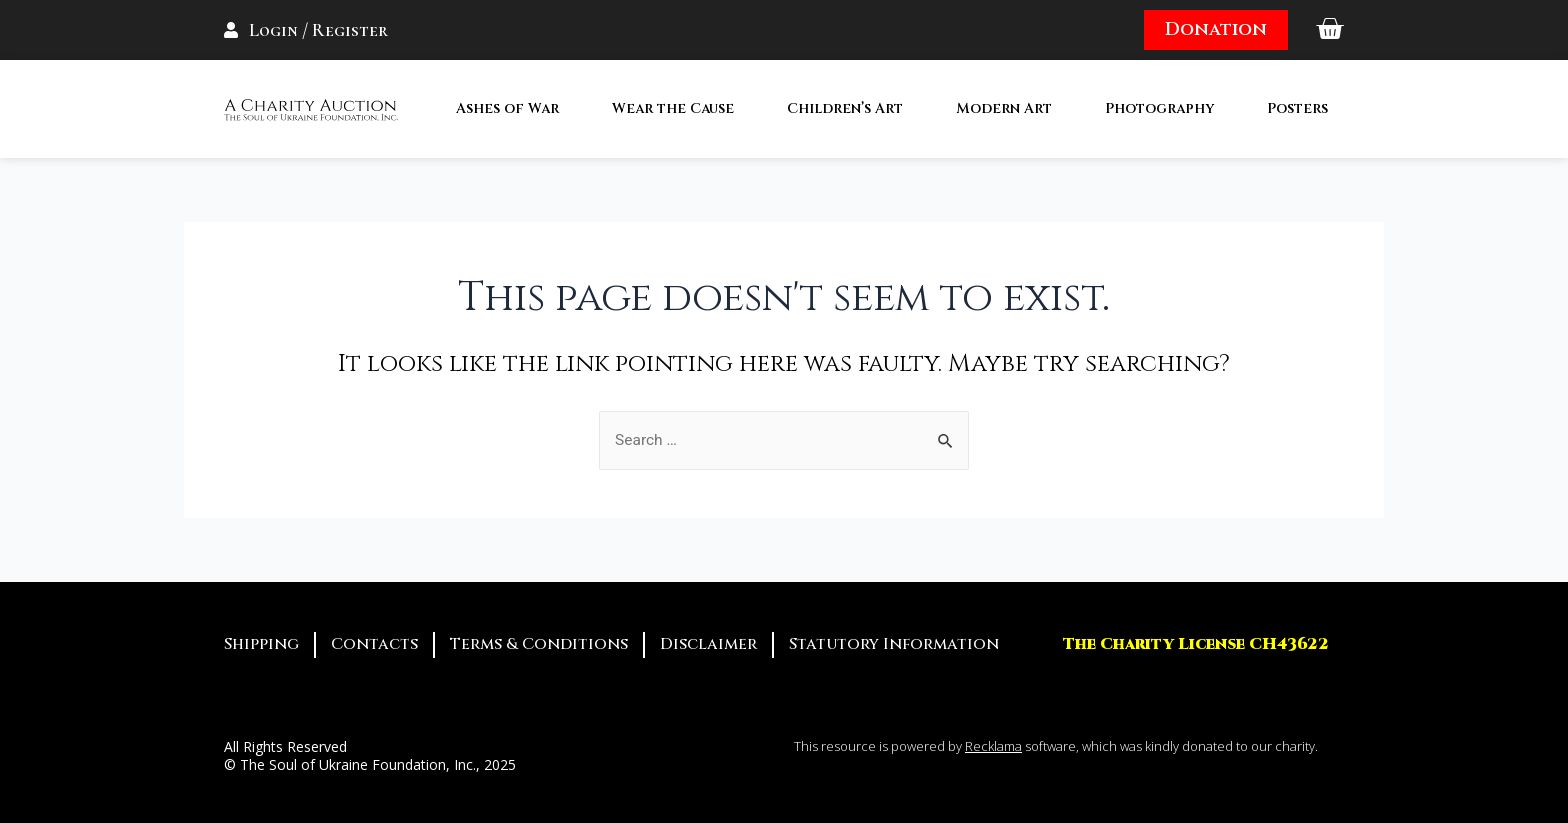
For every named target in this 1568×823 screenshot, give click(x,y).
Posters (1297, 108)
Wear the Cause (673, 108)
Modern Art (1004, 108)
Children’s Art (845, 108)
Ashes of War (507, 108)
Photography (1159, 108)
